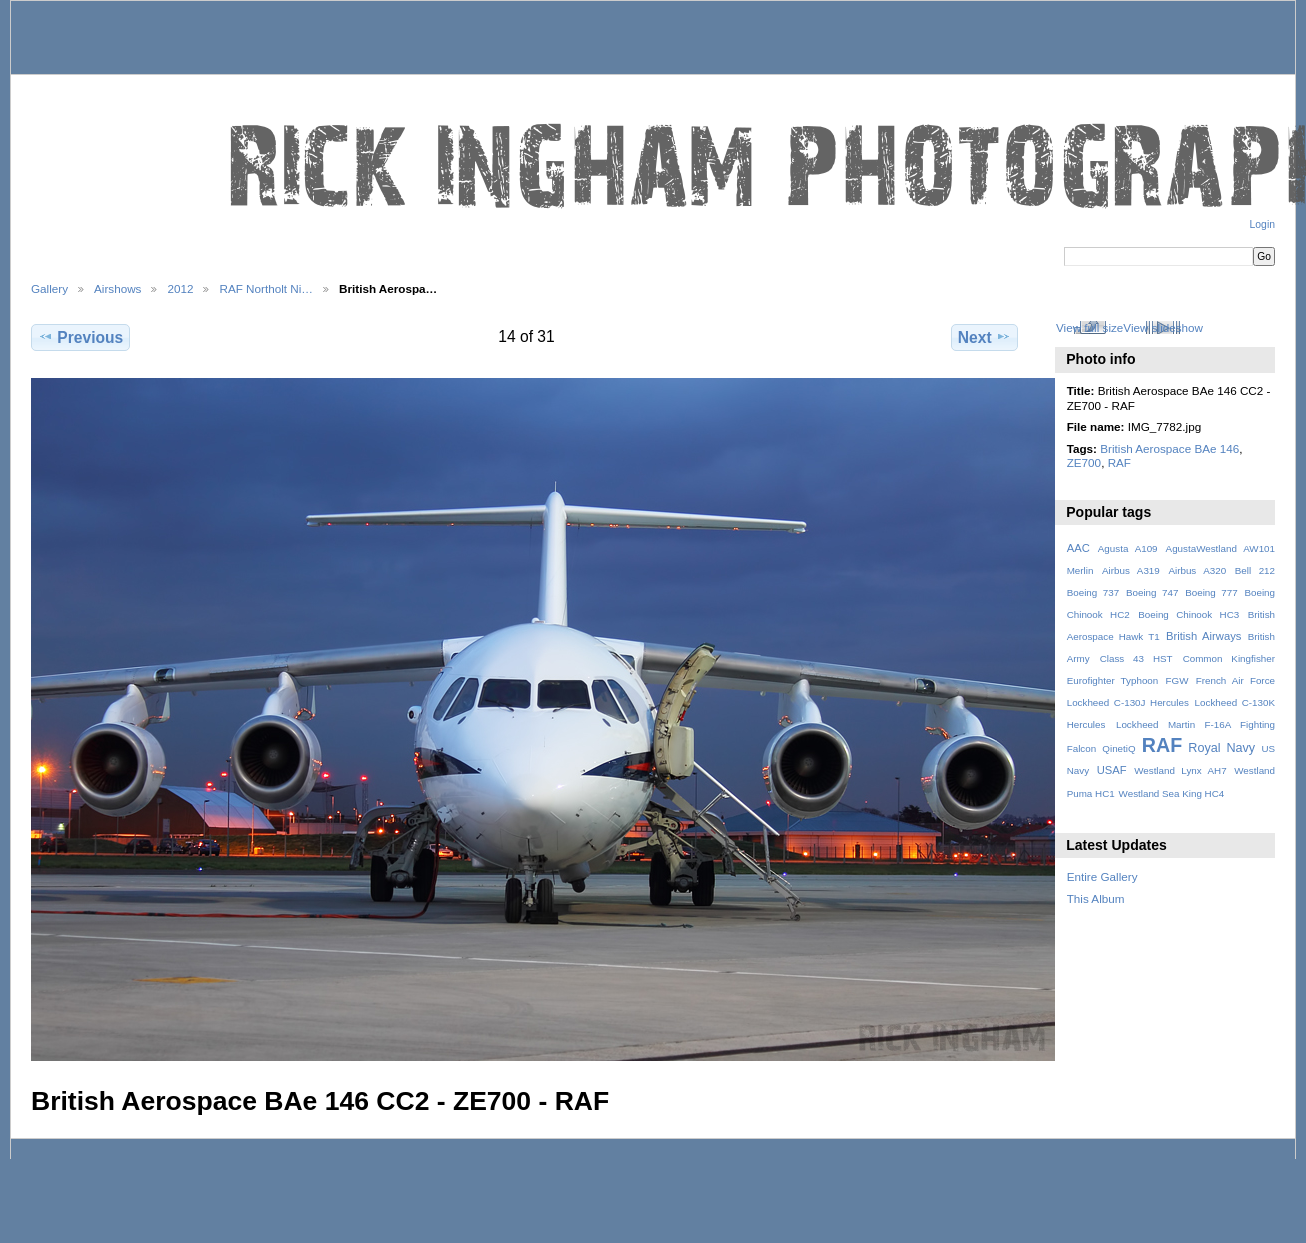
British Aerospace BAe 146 (1169, 448)
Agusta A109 (1128, 548)
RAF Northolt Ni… (266, 288)
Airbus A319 (1131, 570)
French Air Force (1235, 680)
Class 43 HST (1136, 658)
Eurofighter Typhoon (1113, 680)
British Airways (1203, 636)
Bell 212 (1255, 570)
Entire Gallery (1102, 876)
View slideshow (1163, 327)
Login (1262, 224)
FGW (1177, 680)
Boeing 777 (1211, 592)
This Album (1096, 898)
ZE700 (1084, 462)
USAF (1112, 770)
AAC (1078, 548)
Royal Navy (1221, 748)
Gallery (49, 288)
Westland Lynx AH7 (1180, 770)
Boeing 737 (1093, 592)
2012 (180, 288)
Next (984, 337)
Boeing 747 (1152, 592)
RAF (1119, 462)
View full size (1089, 327)
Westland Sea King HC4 (1172, 793)
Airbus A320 (1197, 570)
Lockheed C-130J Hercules (1128, 702)
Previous (80, 337)
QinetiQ (1118, 748)
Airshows (117, 288)
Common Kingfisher (1229, 658)
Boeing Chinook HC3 (1188, 614)
